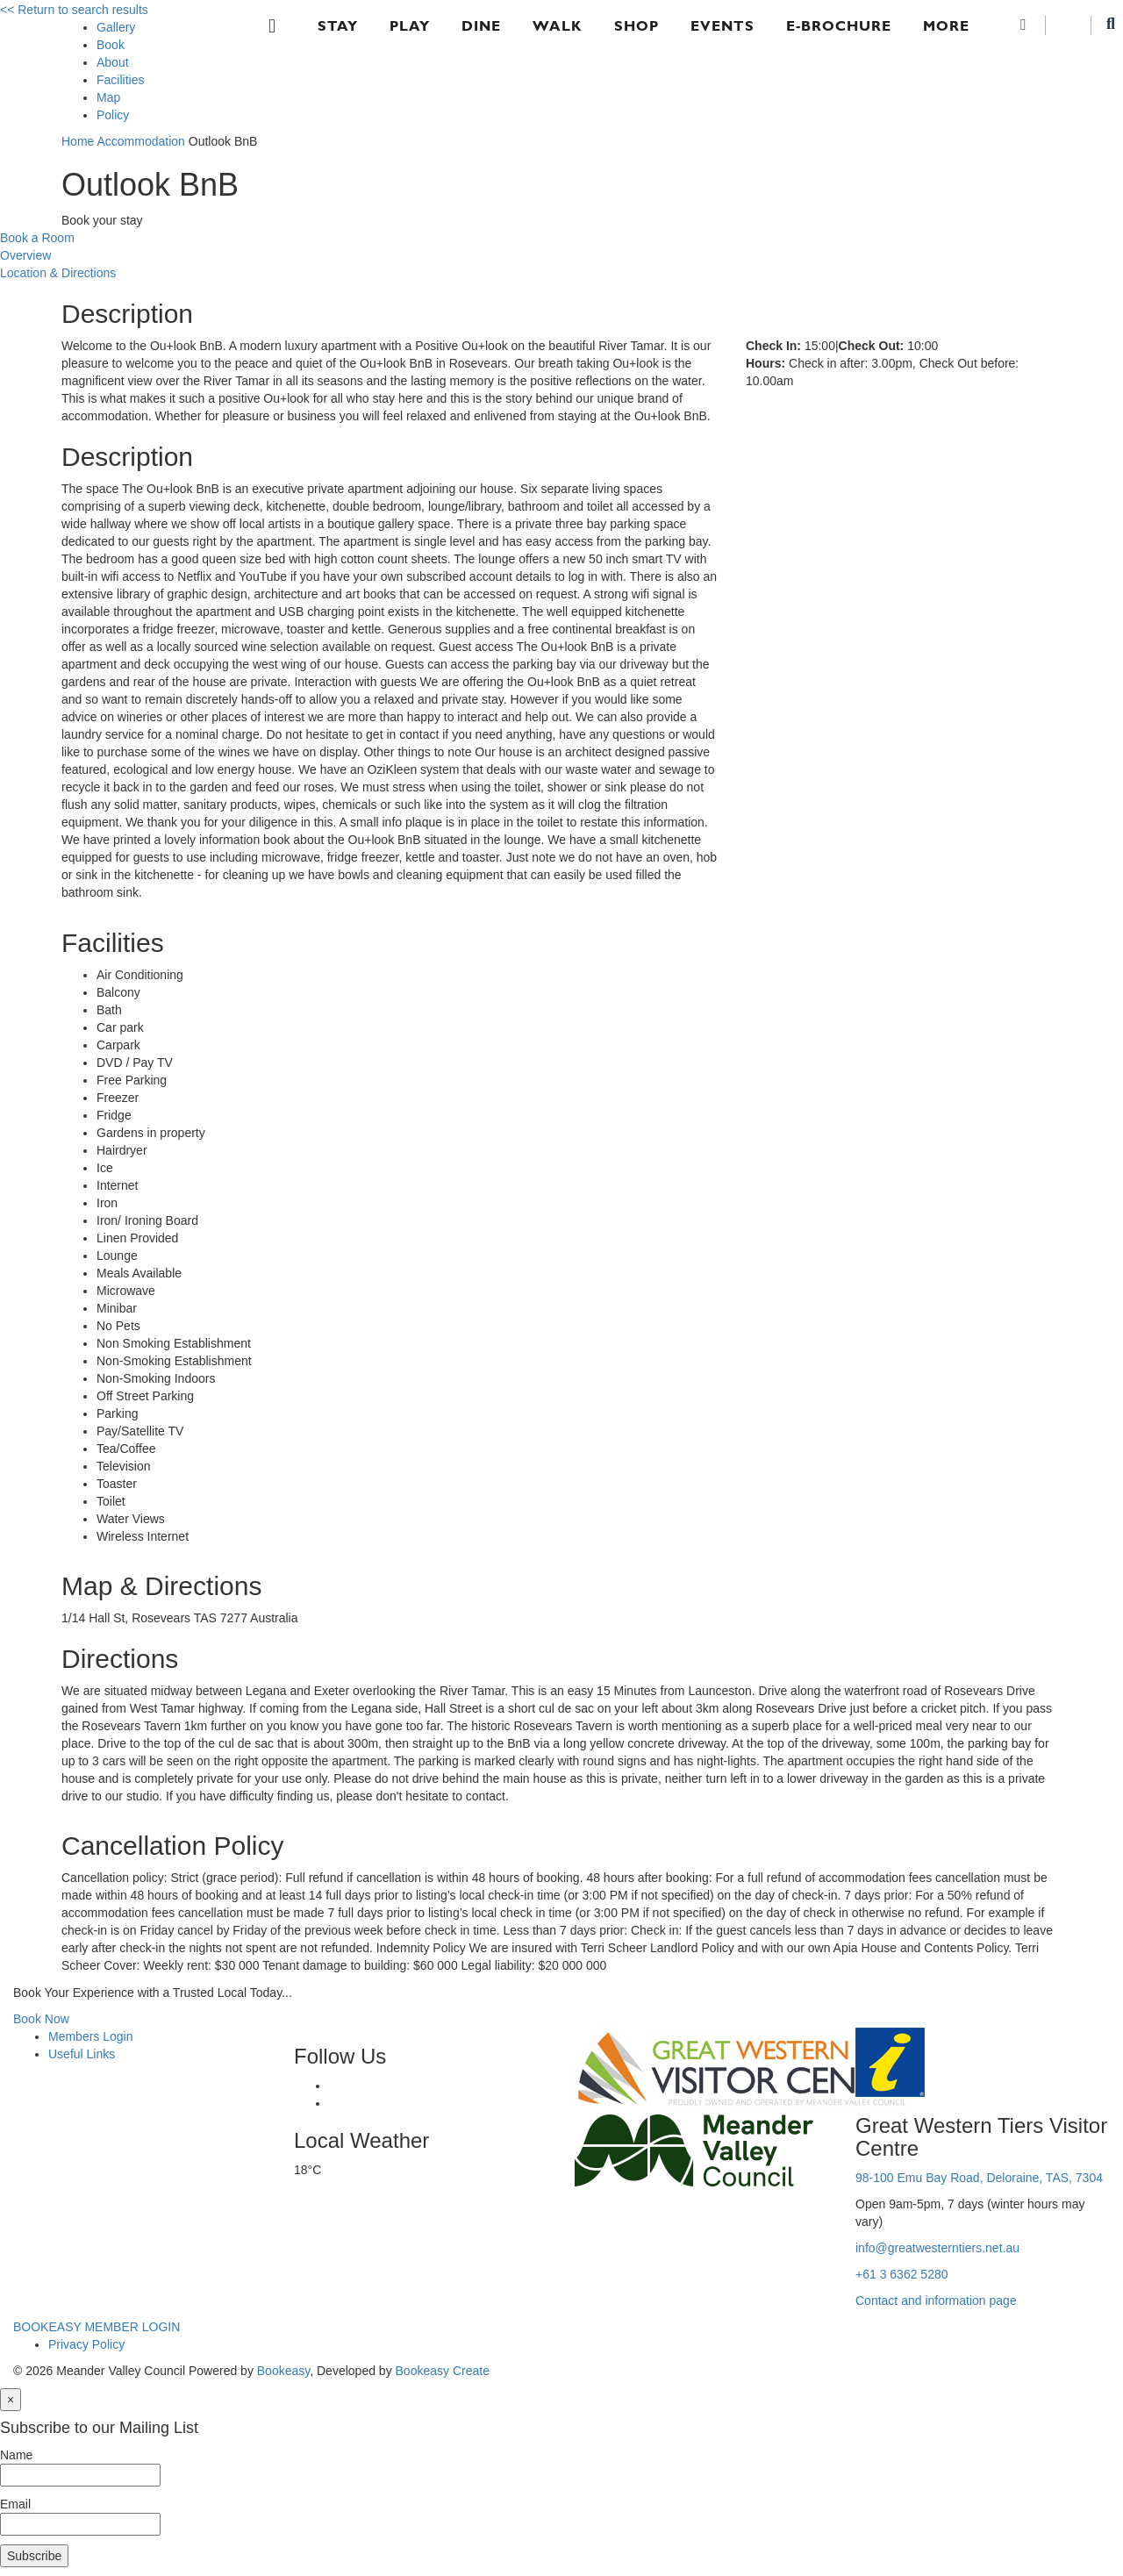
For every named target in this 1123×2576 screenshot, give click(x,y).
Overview (25, 255)
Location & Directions (58, 273)
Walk (558, 26)
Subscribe (34, 2556)
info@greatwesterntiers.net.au (937, 2248)
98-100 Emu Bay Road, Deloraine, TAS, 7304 (979, 2178)
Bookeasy (283, 2371)
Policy (113, 115)
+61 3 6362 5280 (901, 2274)
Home (77, 141)
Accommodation (140, 141)
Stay (338, 26)
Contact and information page (936, 2300)
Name (16, 2455)
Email (15, 2504)
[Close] (10, 2399)
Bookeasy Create (443, 2371)
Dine (481, 26)
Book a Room (37, 238)
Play (410, 26)
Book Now (41, 2019)
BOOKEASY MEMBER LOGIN (96, 2327)
